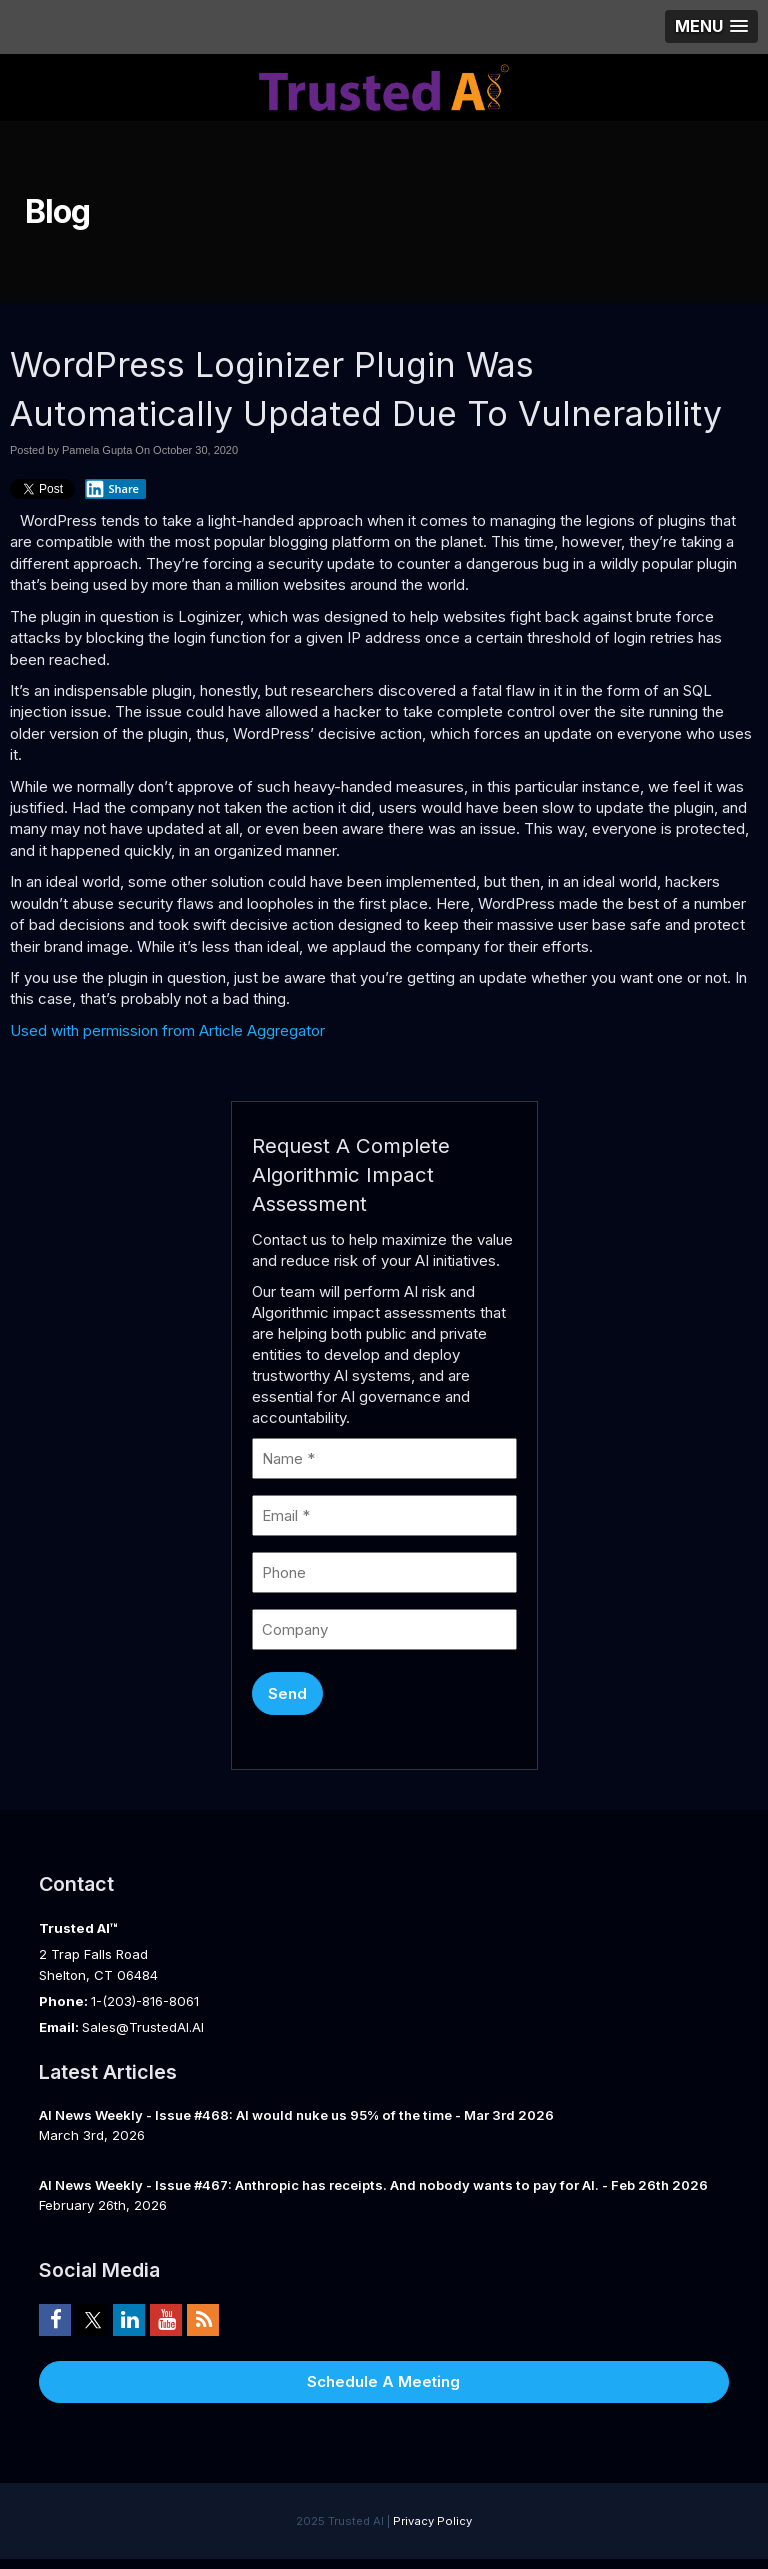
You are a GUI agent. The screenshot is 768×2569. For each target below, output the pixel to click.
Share (112, 489)
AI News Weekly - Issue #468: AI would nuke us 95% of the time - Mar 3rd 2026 (296, 2115)
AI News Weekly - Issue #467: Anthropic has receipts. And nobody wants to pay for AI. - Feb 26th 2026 (373, 2185)
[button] (711, 26)
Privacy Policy (432, 2521)
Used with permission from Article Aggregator (167, 1030)
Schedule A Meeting (383, 2381)
